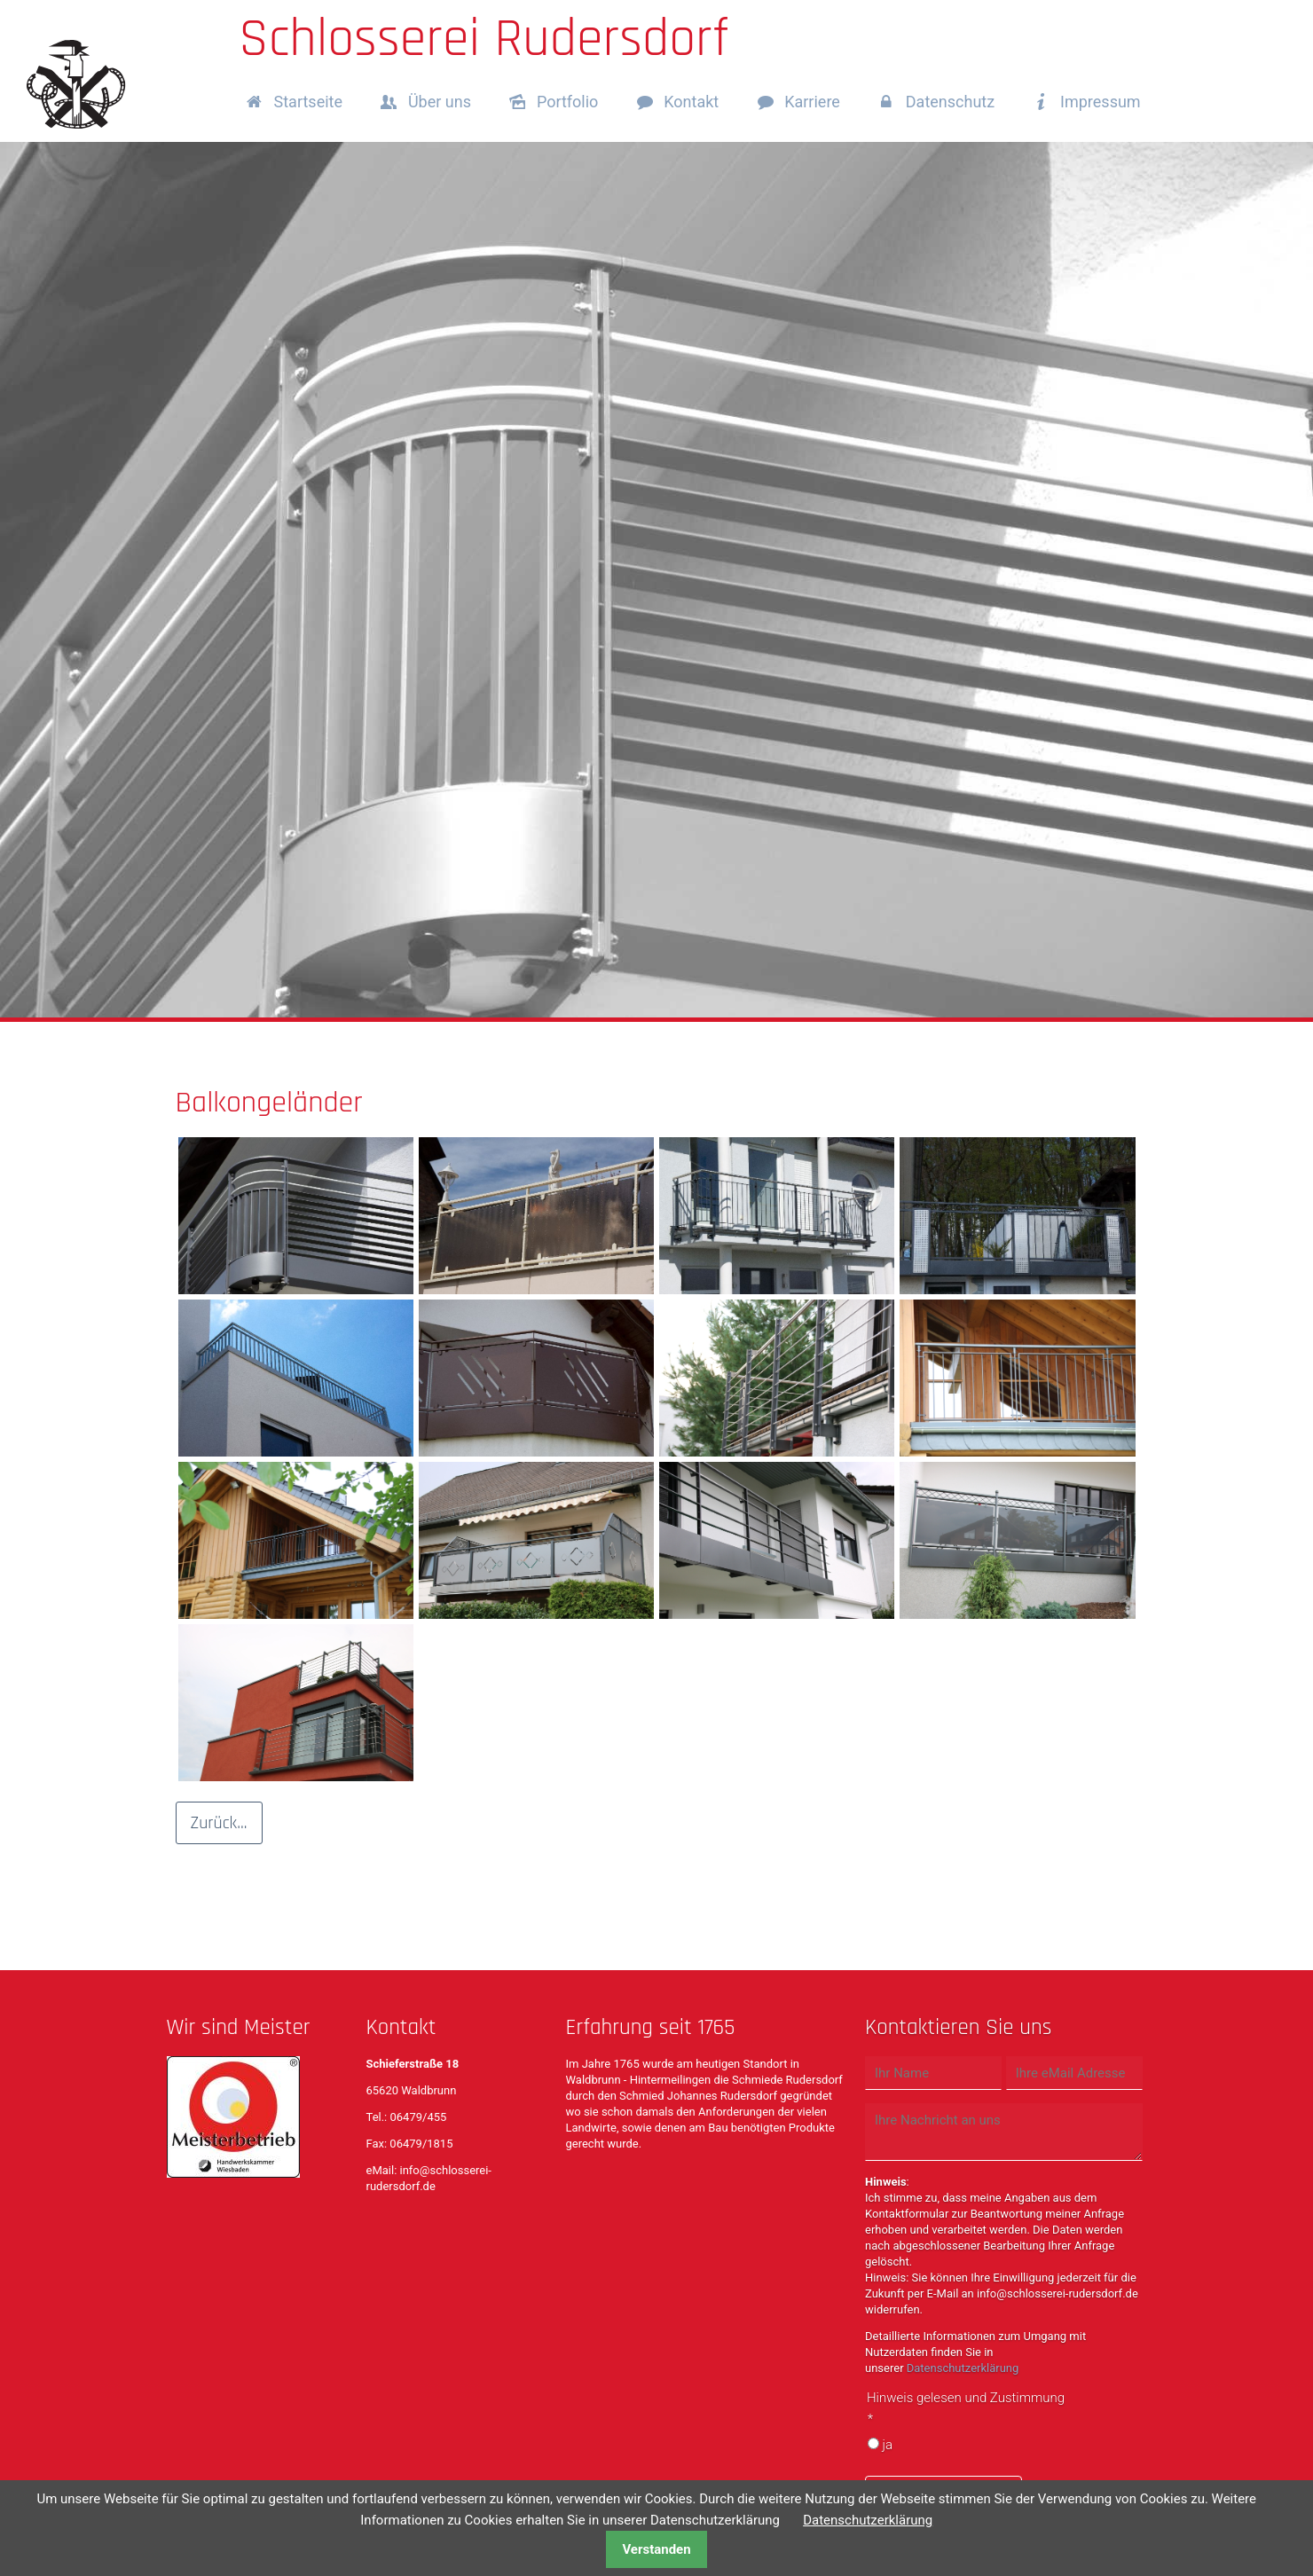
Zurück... (219, 1822)
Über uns (439, 101)
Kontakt (691, 101)
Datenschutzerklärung (963, 2368)
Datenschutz (950, 101)
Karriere (812, 101)
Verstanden (656, 2549)
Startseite (308, 101)
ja (887, 2445)
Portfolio (567, 101)
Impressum (1100, 101)
